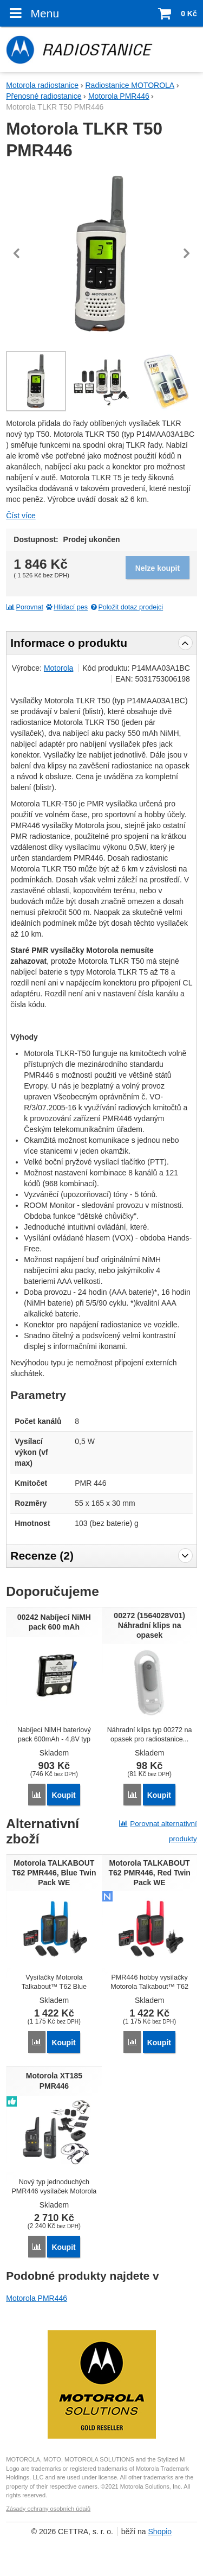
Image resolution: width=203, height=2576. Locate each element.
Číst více (20, 515)
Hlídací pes (66, 607)
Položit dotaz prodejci (126, 607)
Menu (32, 13)
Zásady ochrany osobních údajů (48, 2508)
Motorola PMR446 (36, 2298)
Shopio (160, 2531)
